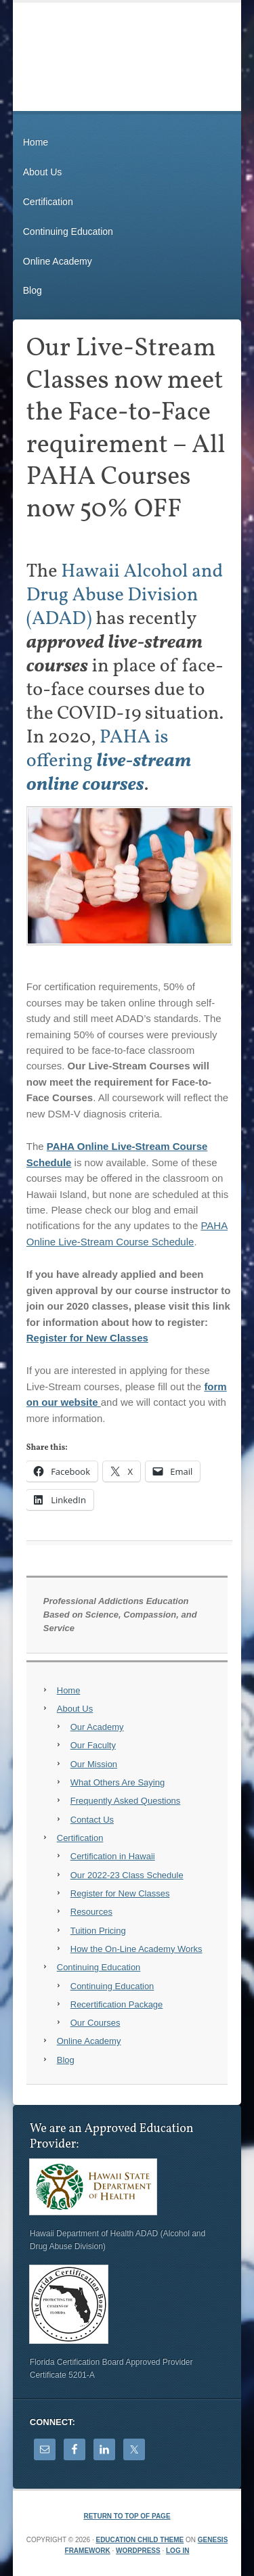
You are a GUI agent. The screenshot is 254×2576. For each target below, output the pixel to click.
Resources (91, 1912)
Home (35, 142)
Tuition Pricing (98, 1931)
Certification (48, 201)
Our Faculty (93, 1745)
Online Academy (57, 261)
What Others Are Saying (117, 1782)
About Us (42, 171)
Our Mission (93, 1764)
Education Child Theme (140, 2540)
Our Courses (95, 2023)
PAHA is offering (109, 761)
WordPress (138, 2550)
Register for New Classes (87, 1337)
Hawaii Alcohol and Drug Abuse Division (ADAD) (125, 595)
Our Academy (97, 1727)
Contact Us (92, 1820)
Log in (177, 2550)
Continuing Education (68, 231)
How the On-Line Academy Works (136, 1949)
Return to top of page (126, 2516)
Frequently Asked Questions (125, 1801)
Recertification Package (116, 2004)
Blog (32, 290)
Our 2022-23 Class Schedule (127, 1875)
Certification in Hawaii (112, 1856)
